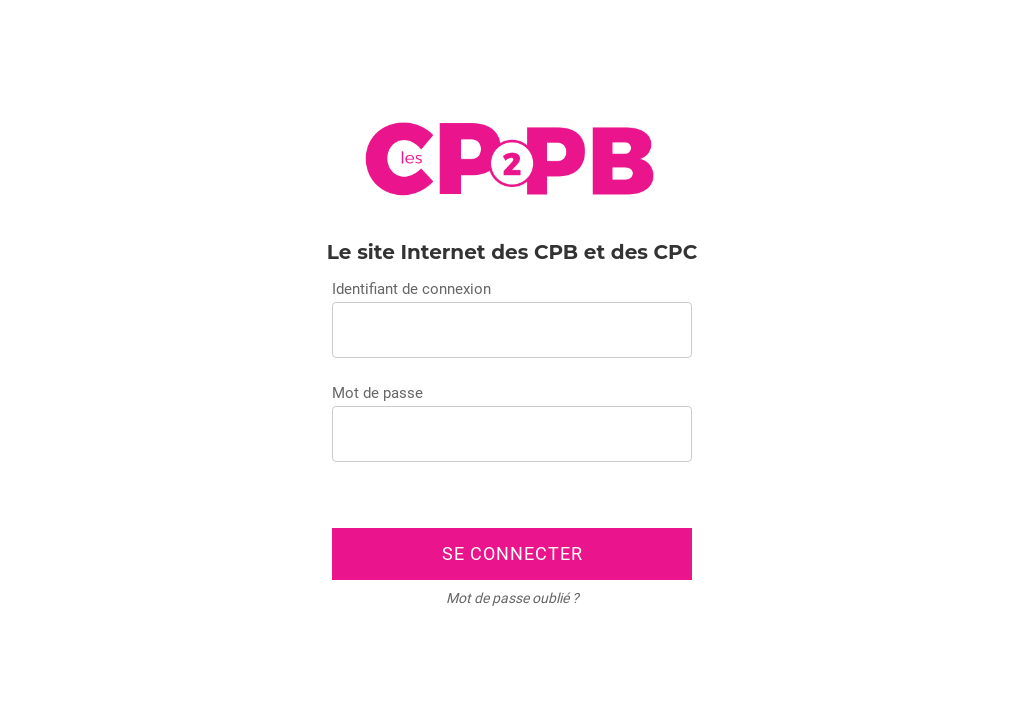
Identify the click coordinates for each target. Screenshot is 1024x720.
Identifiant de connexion (411, 289)
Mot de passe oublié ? (512, 598)
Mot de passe (377, 393)
